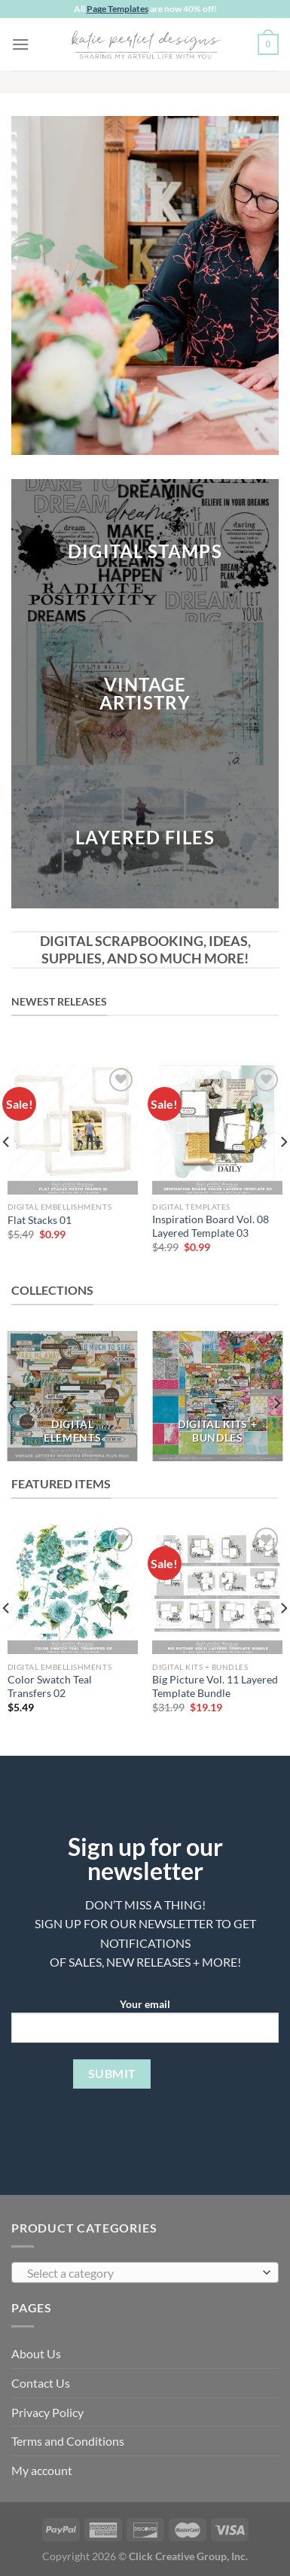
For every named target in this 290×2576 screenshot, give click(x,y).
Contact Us (40, 2383)
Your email (145, 2026)
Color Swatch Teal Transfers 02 (50, 1686)
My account (41, 2470)
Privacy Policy (47, 2412)
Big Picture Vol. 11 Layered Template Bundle (215, 1686)
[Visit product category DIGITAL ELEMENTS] (73, 1396)
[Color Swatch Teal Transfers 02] (73, 1589)
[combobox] (145, 2272)
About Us (36, 2353)
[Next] (276, 1403)
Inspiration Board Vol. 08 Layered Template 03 (210, 1226)
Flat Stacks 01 (40, 1220)
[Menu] (20, 44)
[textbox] (141, 2273)
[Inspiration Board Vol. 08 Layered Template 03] (217, 1129)
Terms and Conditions (67, 2441)
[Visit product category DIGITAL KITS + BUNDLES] (217, 1396)
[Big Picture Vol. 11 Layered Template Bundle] (217, 1589)
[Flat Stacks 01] (73, 1129)
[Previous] (13, 1403)
